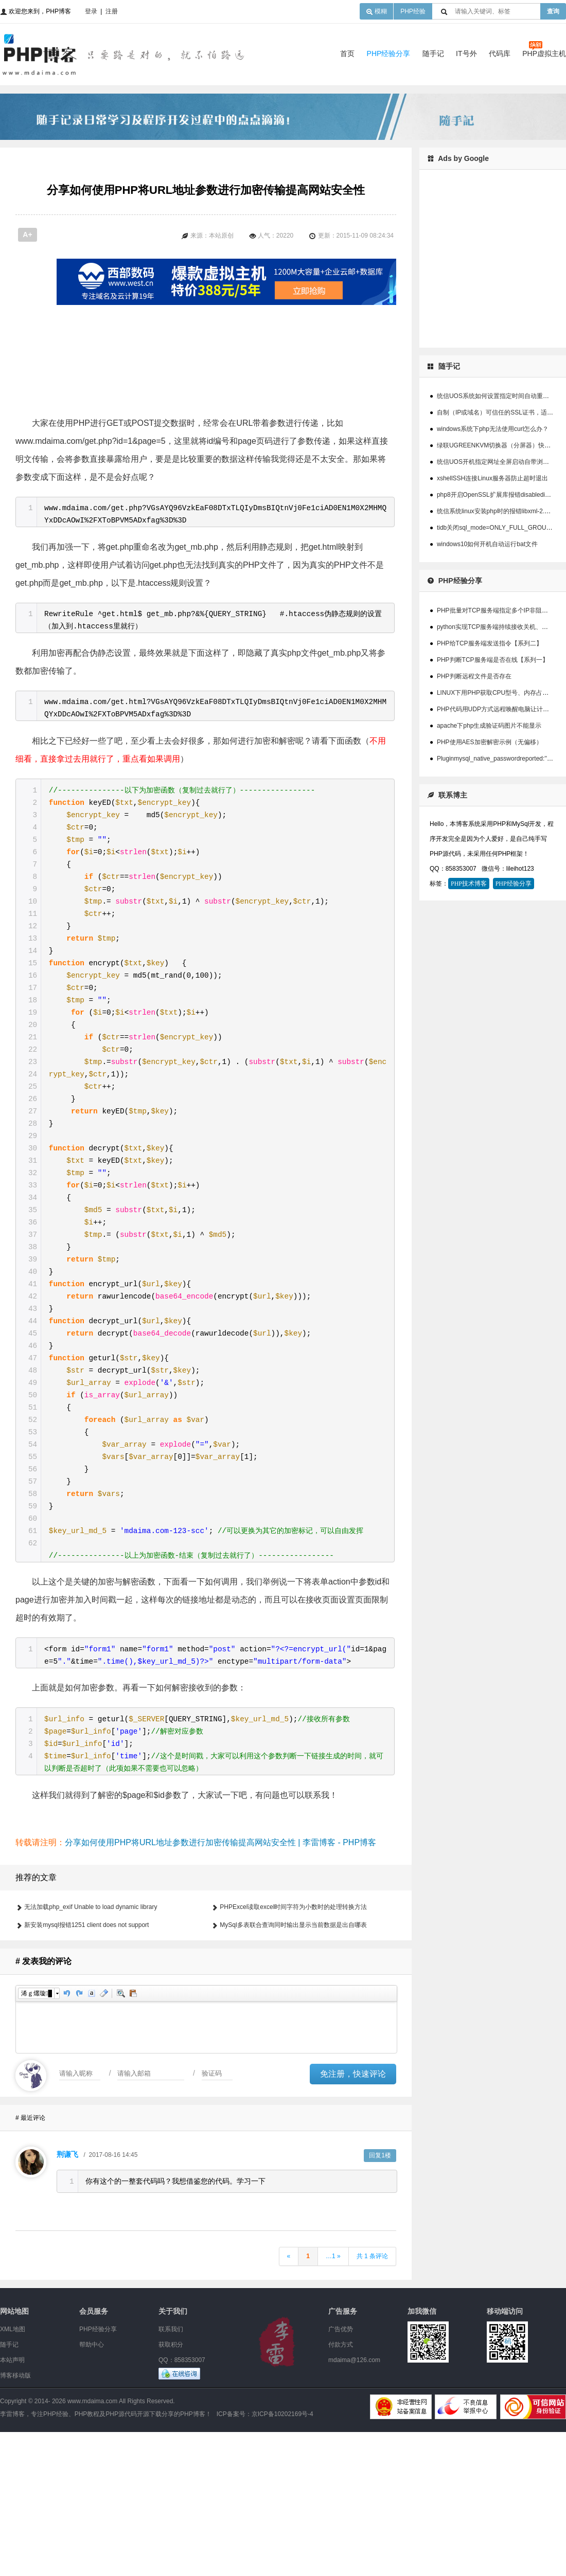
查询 (553, 11)
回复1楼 (380, 2299)
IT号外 (466, 53)
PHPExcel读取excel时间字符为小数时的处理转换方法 (293, 2051)
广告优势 (340, 2473)
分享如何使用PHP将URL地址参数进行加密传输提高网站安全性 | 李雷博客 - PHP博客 (220, 1986)
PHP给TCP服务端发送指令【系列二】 (489, 643)
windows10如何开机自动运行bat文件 (487, 544)
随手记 (433, 53)
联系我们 (170, 2473)
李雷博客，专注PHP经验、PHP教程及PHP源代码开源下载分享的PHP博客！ (105, 2558)
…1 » (333, 2400)
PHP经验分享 (389, 53)
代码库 (499, 53)
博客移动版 (15, 2519)
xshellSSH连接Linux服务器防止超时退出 (492, 478)
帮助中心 (91, 2488)
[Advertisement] (252, 377)
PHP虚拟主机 (544, 53)
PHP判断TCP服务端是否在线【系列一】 (493, 659)
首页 (347, 53)
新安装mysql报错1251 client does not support (86, 2069)
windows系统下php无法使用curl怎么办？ (493, 429)
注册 (111, 11)
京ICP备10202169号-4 (282, 2558)
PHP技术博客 (469, 883)
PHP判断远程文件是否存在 (474, 676)
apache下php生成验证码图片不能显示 (489, 725)
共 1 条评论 (372, 2400)
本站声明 (12, 2504)
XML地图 (12, 2473)
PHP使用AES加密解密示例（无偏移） (489, 742)
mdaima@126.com (354, 2504)
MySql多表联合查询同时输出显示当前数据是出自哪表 (293, 2069)
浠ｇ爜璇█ (36, 2137)
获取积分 (170, 2488)
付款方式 (340, 2488)
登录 (91, 11)
